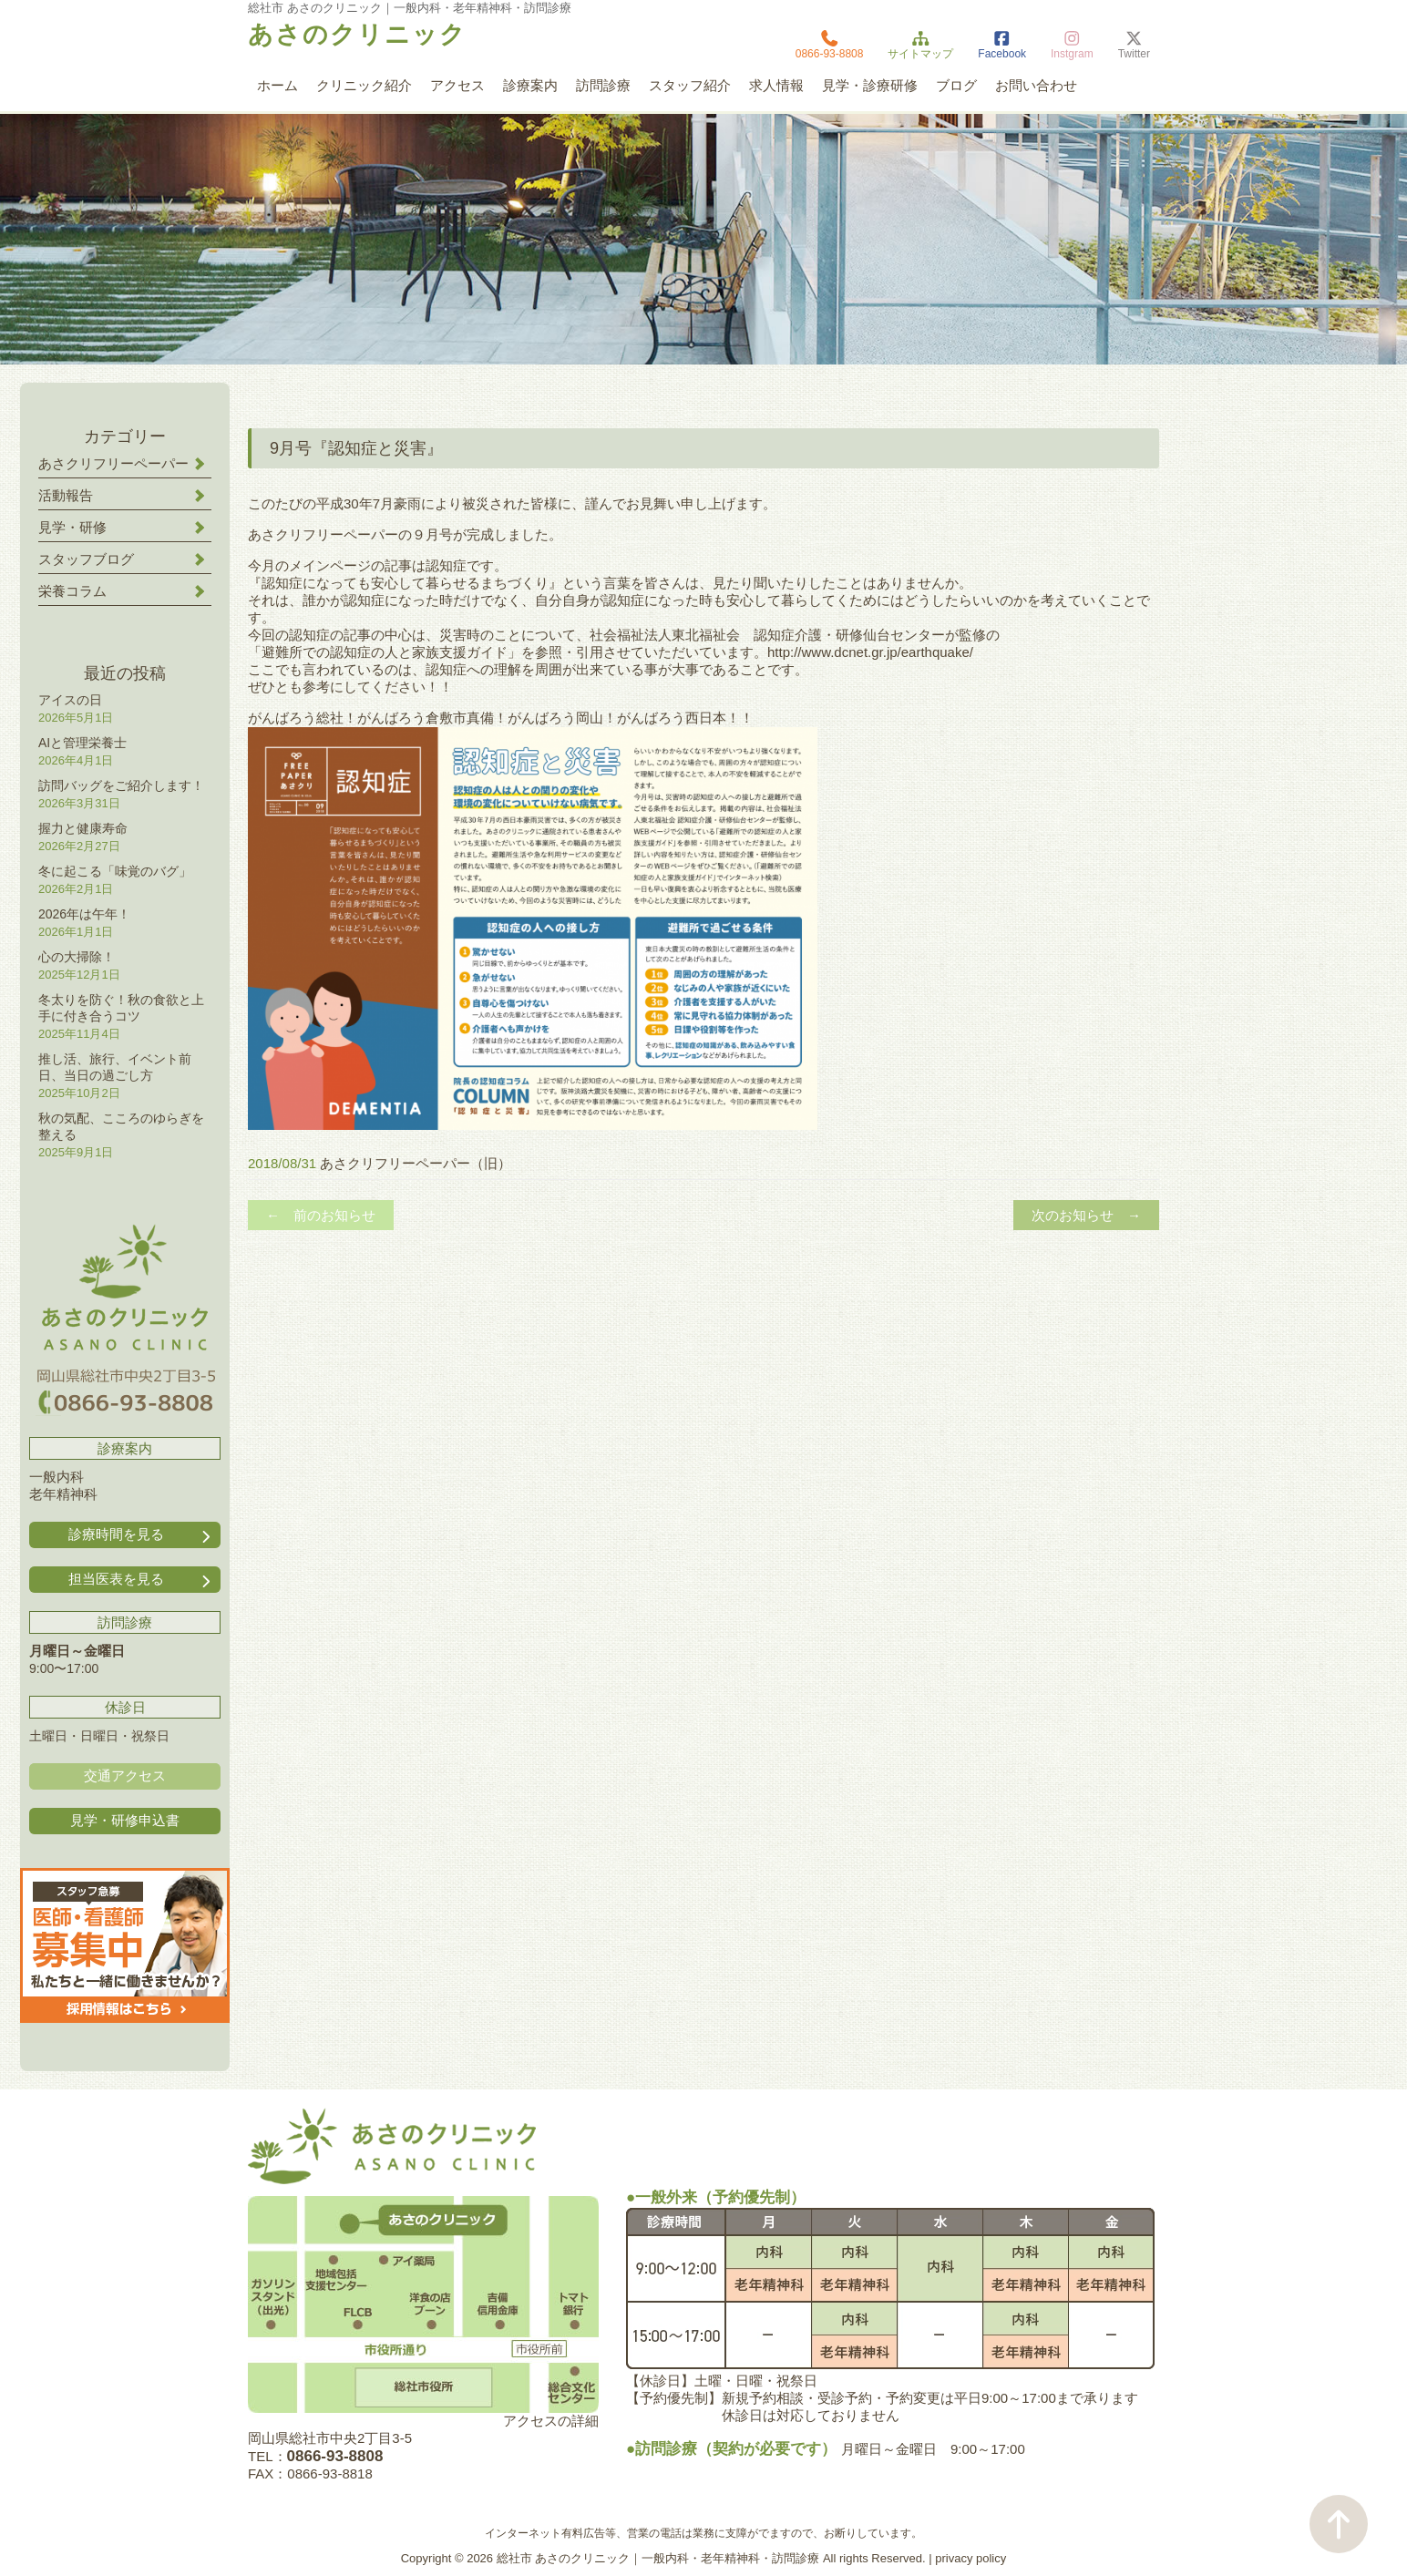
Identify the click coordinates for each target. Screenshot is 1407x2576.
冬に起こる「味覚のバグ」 (114, 871)
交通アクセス (125, 1775)
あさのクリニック (357, 34)
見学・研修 (72, 527)
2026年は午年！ (84, 914)
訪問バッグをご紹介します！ (121, 785)
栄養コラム (72, 591)
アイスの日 (70, 700)
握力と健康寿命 (83, 828)
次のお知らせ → (1086, 1215)
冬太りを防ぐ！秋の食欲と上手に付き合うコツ (121, 1007)
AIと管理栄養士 (82, 742)
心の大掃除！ (76, 956)
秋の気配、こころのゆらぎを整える (121, 1126)
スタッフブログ (86, 559)
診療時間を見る (141, 1535)
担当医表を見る (141, 1579)
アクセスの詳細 (551, 2420)
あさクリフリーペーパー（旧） (415, 1163)
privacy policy (970, 2558)
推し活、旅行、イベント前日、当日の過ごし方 (114, 1067)
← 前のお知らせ (320, 1215)
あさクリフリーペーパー (113, 463)
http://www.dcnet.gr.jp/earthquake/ (870, 652)
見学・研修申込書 (125, 1820)
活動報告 (65, 495)
